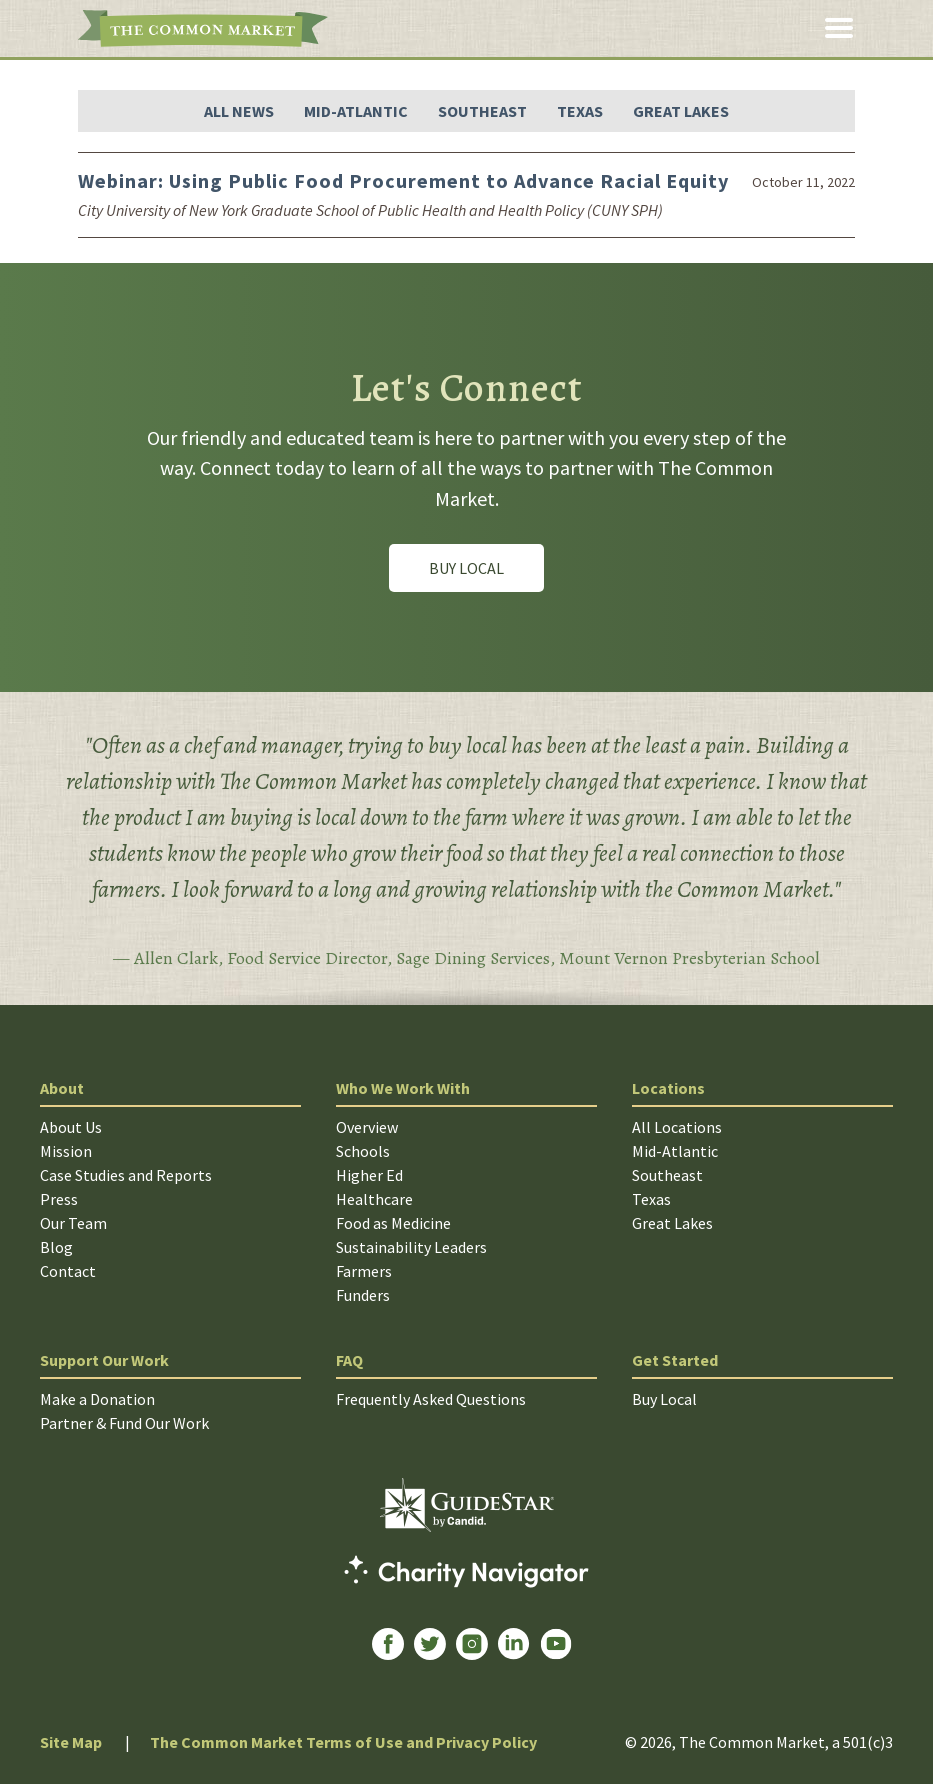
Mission (66, 1151)
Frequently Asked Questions (431, 1399)
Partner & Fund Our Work (124, 1423)
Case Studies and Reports (126, 1175)
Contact (68, 1271)
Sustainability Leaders (411, 1247)
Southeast (482, 111)
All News (239, 111)
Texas (580, 111)
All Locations (677, 1127)
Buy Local (466, 568)
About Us (71, 1127)
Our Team (73, 1223)
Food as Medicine (393, 1223)
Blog (56, 1247)
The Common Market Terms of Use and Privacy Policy (343, 1742)
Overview (367, 1127)
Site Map (71, 1742)
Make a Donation (97, 1399)
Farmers (364, 1271)
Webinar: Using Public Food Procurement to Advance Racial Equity (403, 180)
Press (59, 1199)
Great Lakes (681, 111)
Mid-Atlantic (356, 111)
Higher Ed (369, 1175)
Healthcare (374, 1199)
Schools (363, 1151)
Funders (363, 1295)
